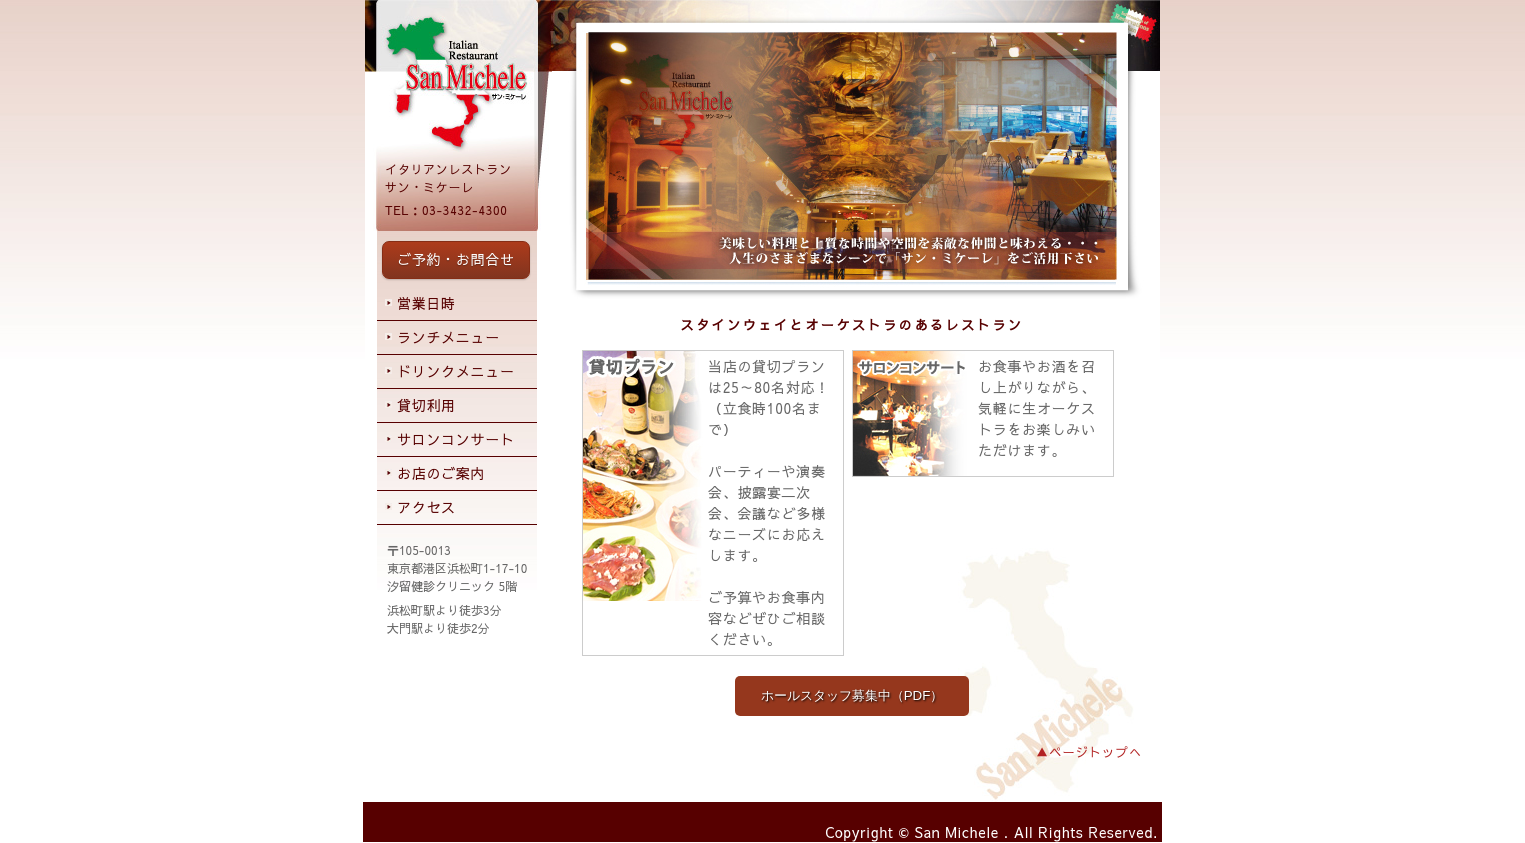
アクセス (426, 507)
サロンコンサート (456, 439)
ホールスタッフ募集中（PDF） (852, 695)
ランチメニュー (448, 337)
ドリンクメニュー (456, 371)
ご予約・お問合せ (456, 259)
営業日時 (426, 303)
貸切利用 (426, 405)
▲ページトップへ (1089, 751)
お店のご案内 (441, 473)
